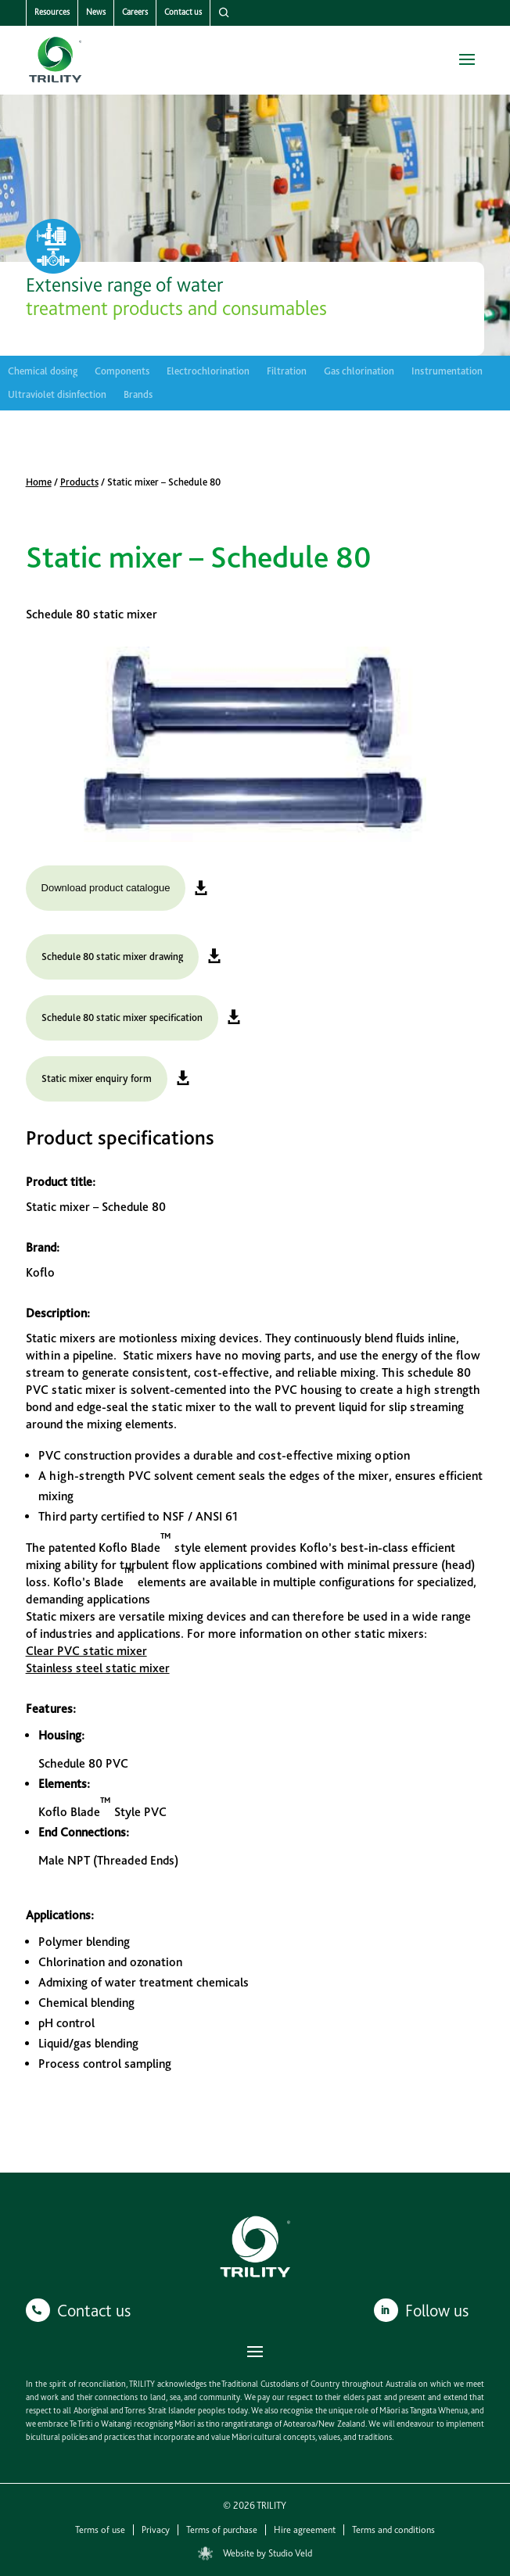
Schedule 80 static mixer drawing (112, 956)
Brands (138, 394)
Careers (135, 12)
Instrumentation (447, 371)
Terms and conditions (393, 2529)
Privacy (156, 2529)
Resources (52, 12)
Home (39, 482)
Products (79, 482)
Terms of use (100, 2529)
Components (122, 371)
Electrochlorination (208, 371)
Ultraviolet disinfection (57, 394)
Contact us (183, 12)
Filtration (287, 371)
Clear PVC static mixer (86, 1650)
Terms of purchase (221, 2529)
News (96, 12)
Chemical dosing (42, 371)
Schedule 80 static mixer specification (122, 1017)
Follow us (437, 2310)
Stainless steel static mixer (98, 1668)
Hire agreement (305, 2529)
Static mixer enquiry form (96, 1078)
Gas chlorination (359, 371)
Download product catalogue (106, 888)
